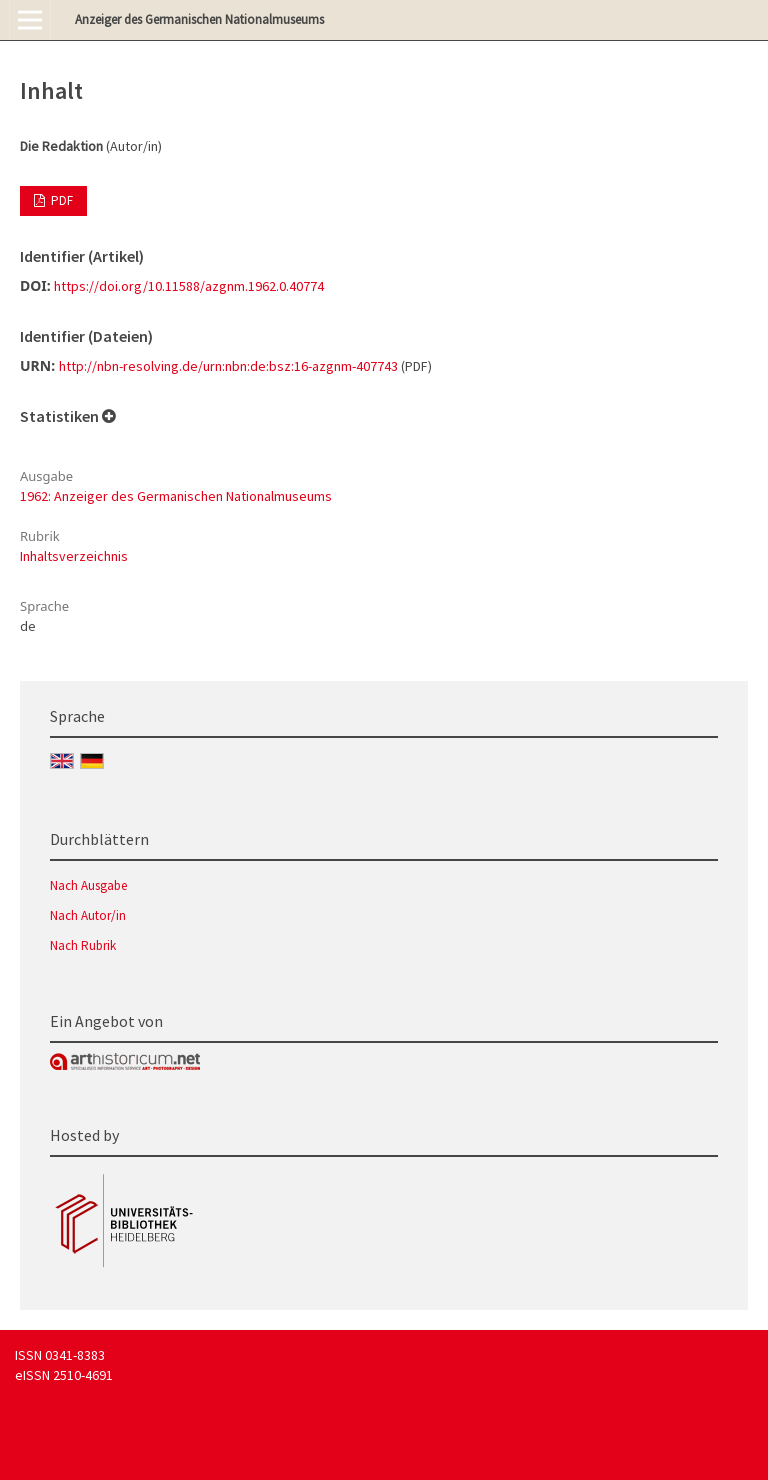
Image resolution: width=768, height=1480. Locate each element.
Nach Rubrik (83, 945)
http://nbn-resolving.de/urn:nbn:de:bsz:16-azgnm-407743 (228, 366)
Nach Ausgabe (88, 885)
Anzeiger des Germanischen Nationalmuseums (199, 19)
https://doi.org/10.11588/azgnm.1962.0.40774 (189, 286)
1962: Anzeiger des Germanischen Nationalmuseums (176, 496)
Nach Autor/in (88, 915)
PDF (60, 200)
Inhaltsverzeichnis (74, 556)
